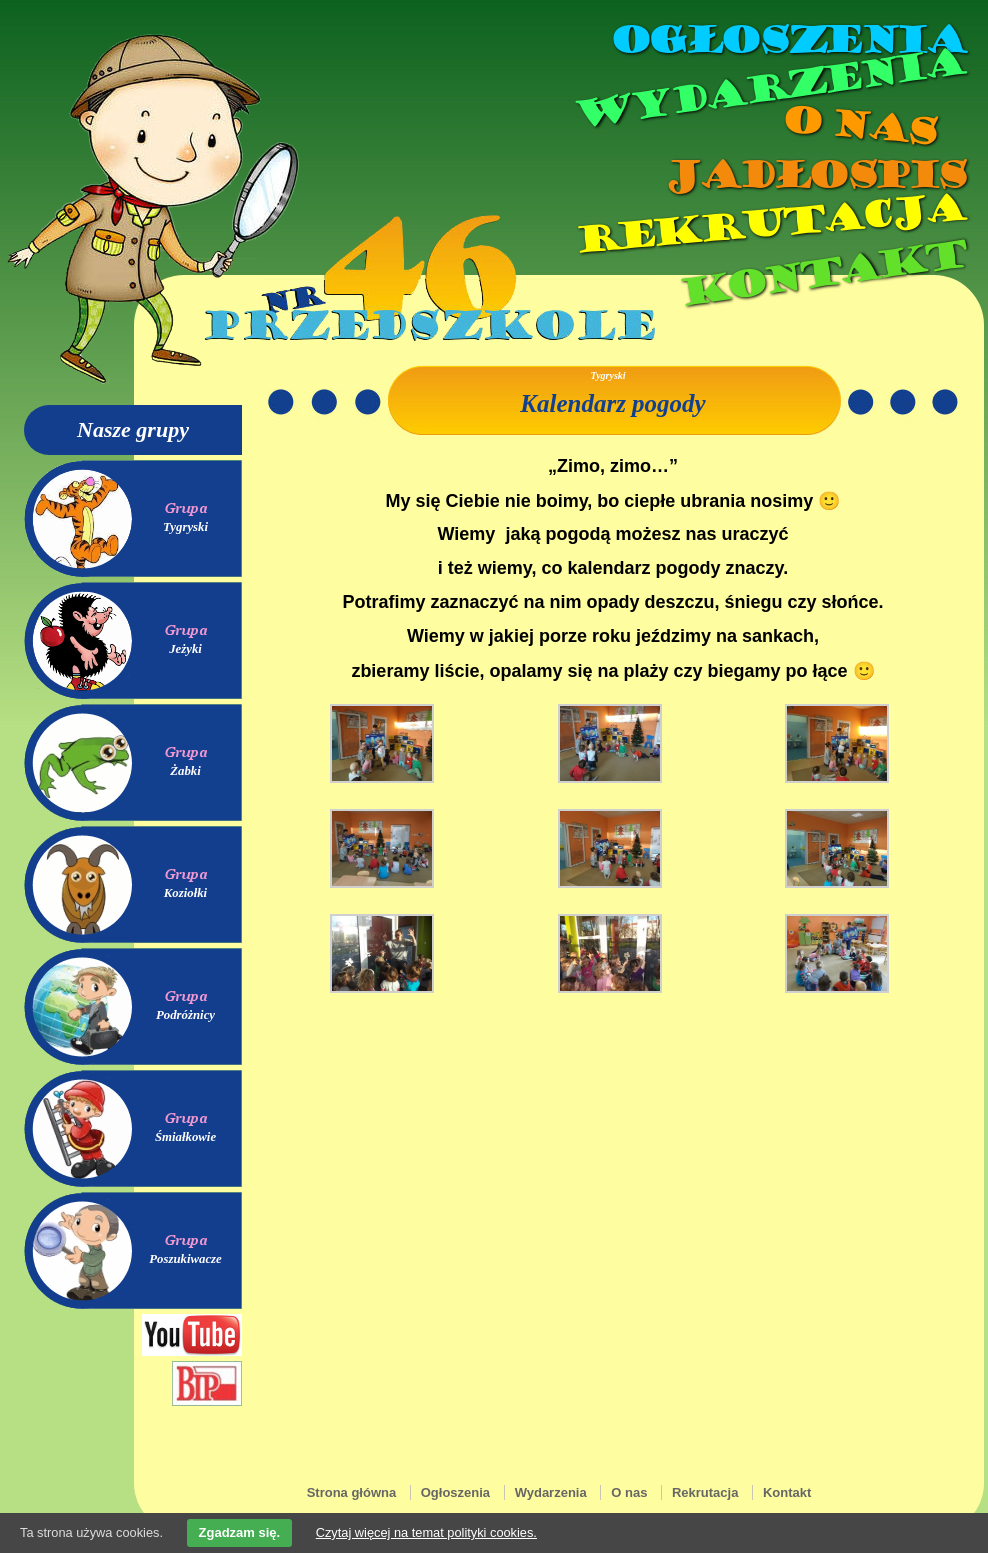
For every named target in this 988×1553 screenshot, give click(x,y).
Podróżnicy (185, 1015)
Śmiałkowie (185, 1137)
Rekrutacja (769, 224)
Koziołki (185, 893)
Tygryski (185, 527)
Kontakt (821, 273)
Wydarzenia (768, 89)
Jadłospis (814, 175)
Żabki (185, 771)
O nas (858, 125)
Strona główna (352, 1492)
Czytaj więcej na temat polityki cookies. (426, 1532)
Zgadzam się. (240, 1532)
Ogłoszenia (787, 40)
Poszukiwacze (185, 1259)
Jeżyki (185, 649)
